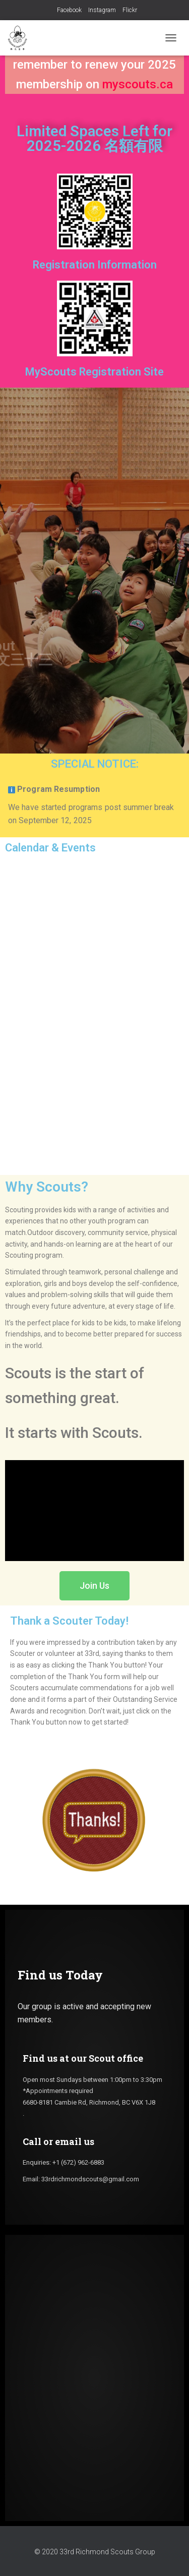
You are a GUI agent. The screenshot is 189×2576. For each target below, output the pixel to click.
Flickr (129, 10)
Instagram (102, 10)
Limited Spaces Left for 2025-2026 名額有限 (94, 138)
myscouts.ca (137, 84)
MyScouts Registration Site (94, 371)
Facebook (69, 10)
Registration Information (95, 264)
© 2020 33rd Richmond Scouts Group (94, 2552)
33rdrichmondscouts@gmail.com (90, 2179)
